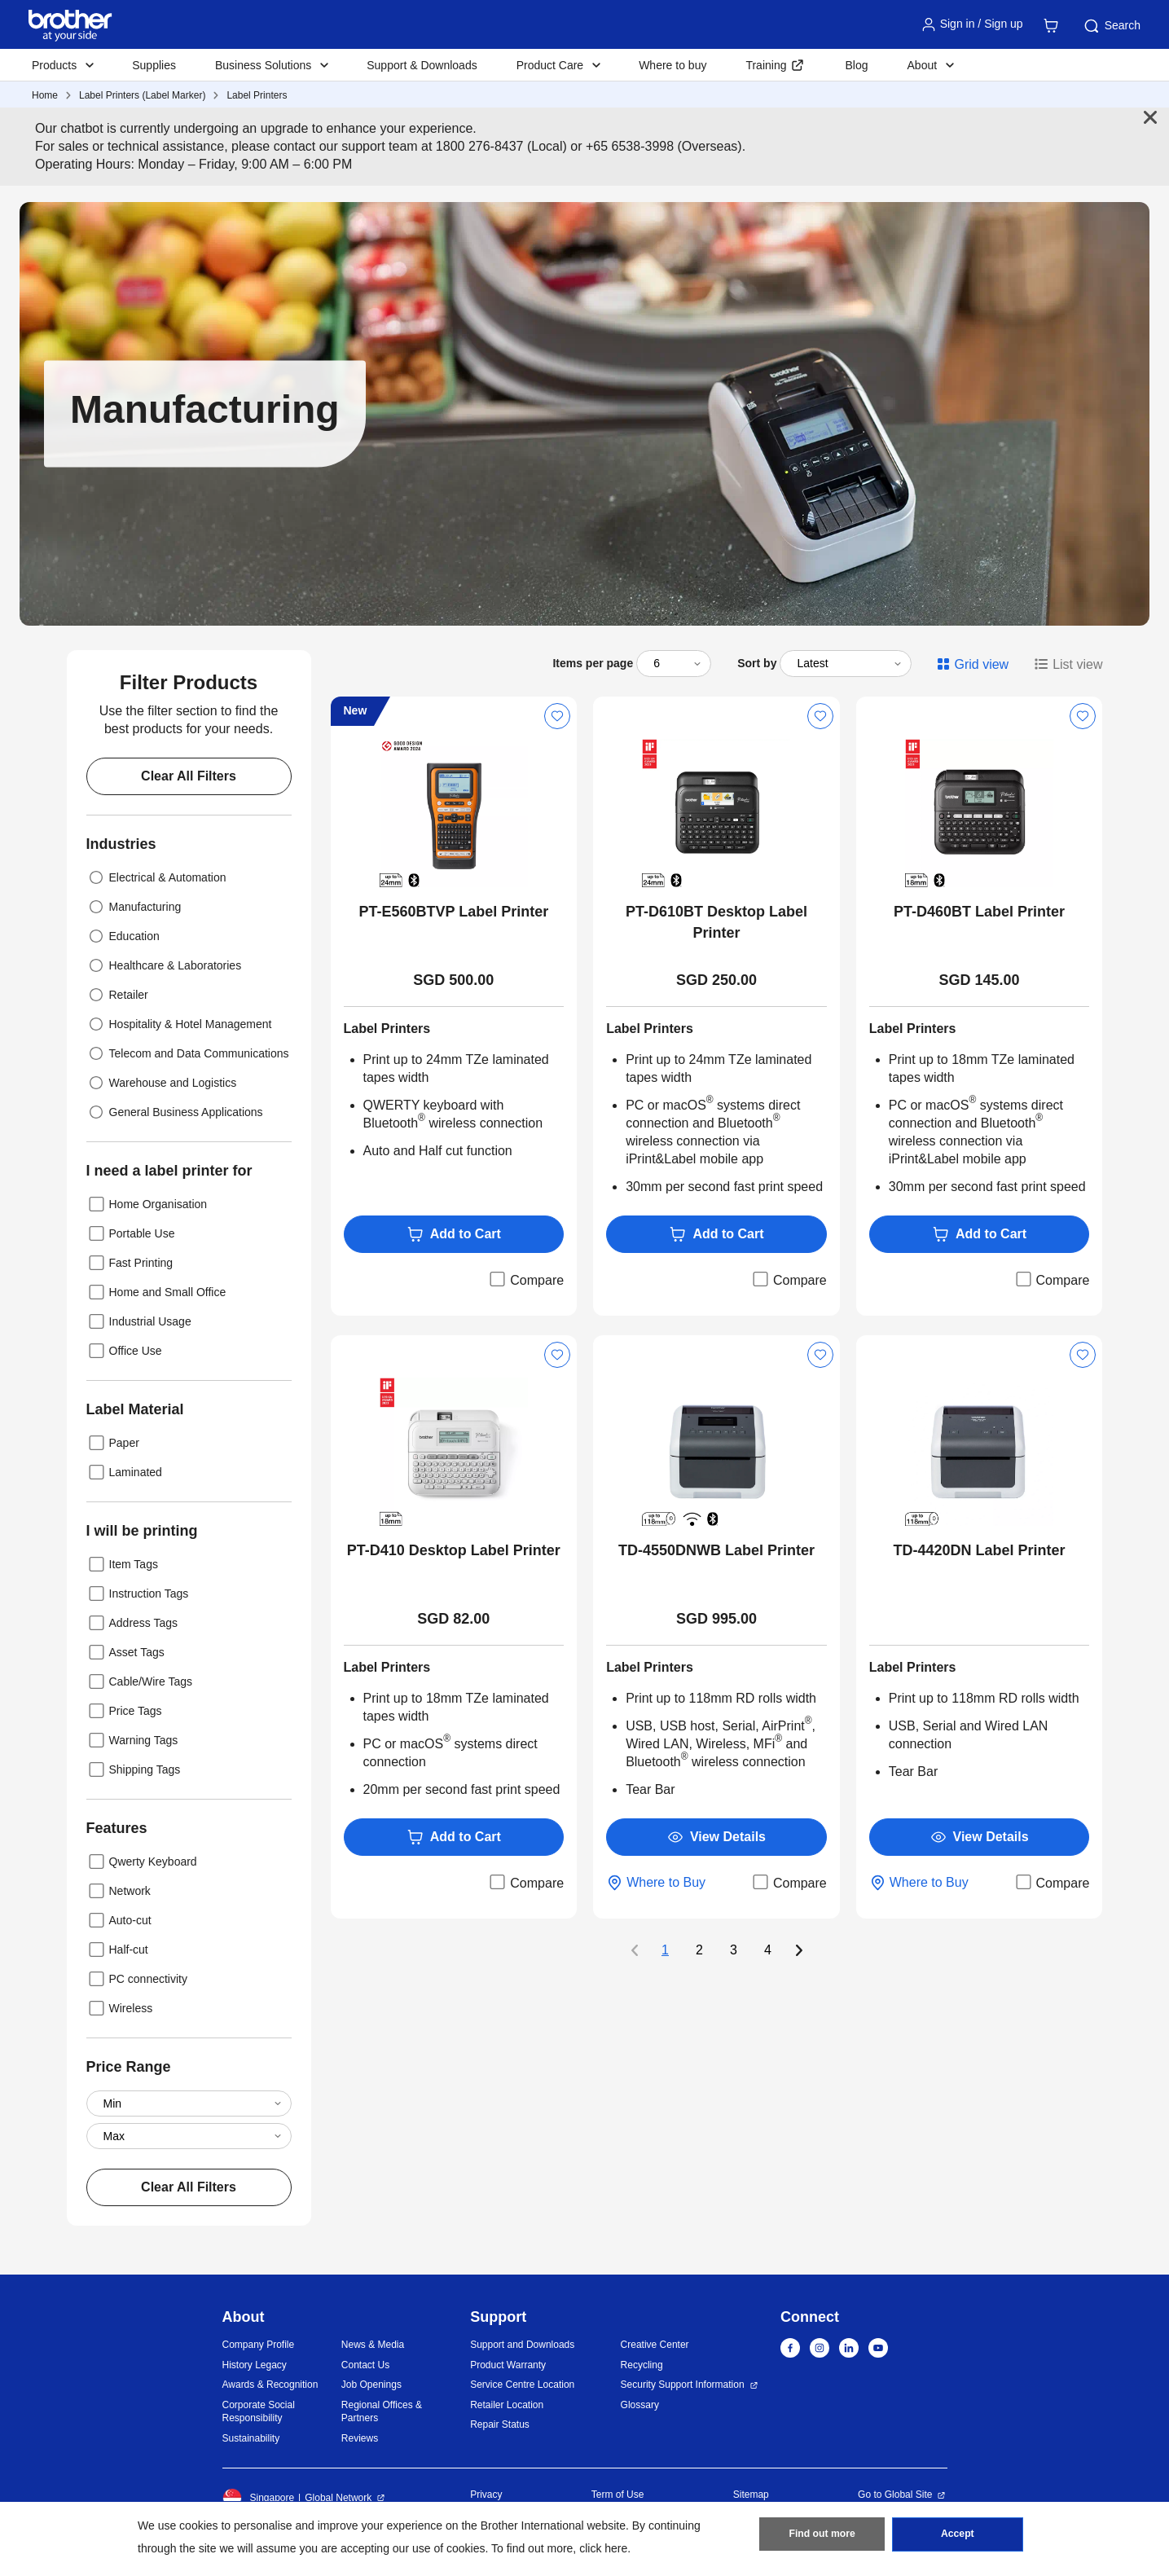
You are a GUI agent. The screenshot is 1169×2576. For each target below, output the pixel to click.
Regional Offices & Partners (381, 2411)
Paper (112, 1443)
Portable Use (130, 1233)
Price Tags (124, 1711)
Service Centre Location (522, 2384)
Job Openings (371, 2384)
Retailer (117, 994)
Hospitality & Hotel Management (179, 1024)
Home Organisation (147, 1204)
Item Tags (122, 1564)
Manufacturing (134, 907)
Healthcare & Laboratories (164, 965)
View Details (716, 1837)
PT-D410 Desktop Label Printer (453, 1550)
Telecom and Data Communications (187, 1053)
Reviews (359, 2438)
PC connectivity (136, 1979)
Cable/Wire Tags (139, 1681)
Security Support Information (683, 2384)
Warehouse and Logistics (161, 1082)
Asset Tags (125, 1652)
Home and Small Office (156, 1292)
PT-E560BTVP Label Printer (453, 911)
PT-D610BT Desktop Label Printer (716, 922)
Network (118, 1891)
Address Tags (132, 1623)
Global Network (338, 2497)
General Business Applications (174, 1112)
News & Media (372, 2344)
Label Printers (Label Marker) (142, 95)
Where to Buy (655, 1883)
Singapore (258, 2498)
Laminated (124, 1472)
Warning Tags (132, 1740)
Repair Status (500, 2424)
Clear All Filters (188, 776)
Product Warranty (508, 2365)
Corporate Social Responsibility (258, 2411)
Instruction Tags (137, 1593)
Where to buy (672, 65)
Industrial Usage (138, 1321)
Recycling (642, 2365)
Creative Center (655, 2344)
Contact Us (365, 2365)
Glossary (640, 2405)
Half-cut (117, 1949)
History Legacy (254, 2365)
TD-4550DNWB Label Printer (716, 1550)
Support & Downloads (422, 65)
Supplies (154, 65)
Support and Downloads (522, 2344)
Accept (957, 2536)
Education (123, 936)
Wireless (119, 2008)
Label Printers (256, 95)
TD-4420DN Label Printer (980, 1550)
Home (45, 95)
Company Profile (258, 2344)
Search (1111, 26)
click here (603, 2548)
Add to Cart (454, 1234)
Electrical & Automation (156, 877)
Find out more (822, 2536)
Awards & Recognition (270, 2384)
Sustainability (251, 2438)
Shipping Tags (133, 1769)
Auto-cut (119, 1920)
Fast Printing (130, 1263)
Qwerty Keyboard (141, 1861)
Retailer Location (506, 2405)
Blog (856, 65)
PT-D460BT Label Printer (979, 911)
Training (765, 65)
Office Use (124, 1351)
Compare (525, 1279)
